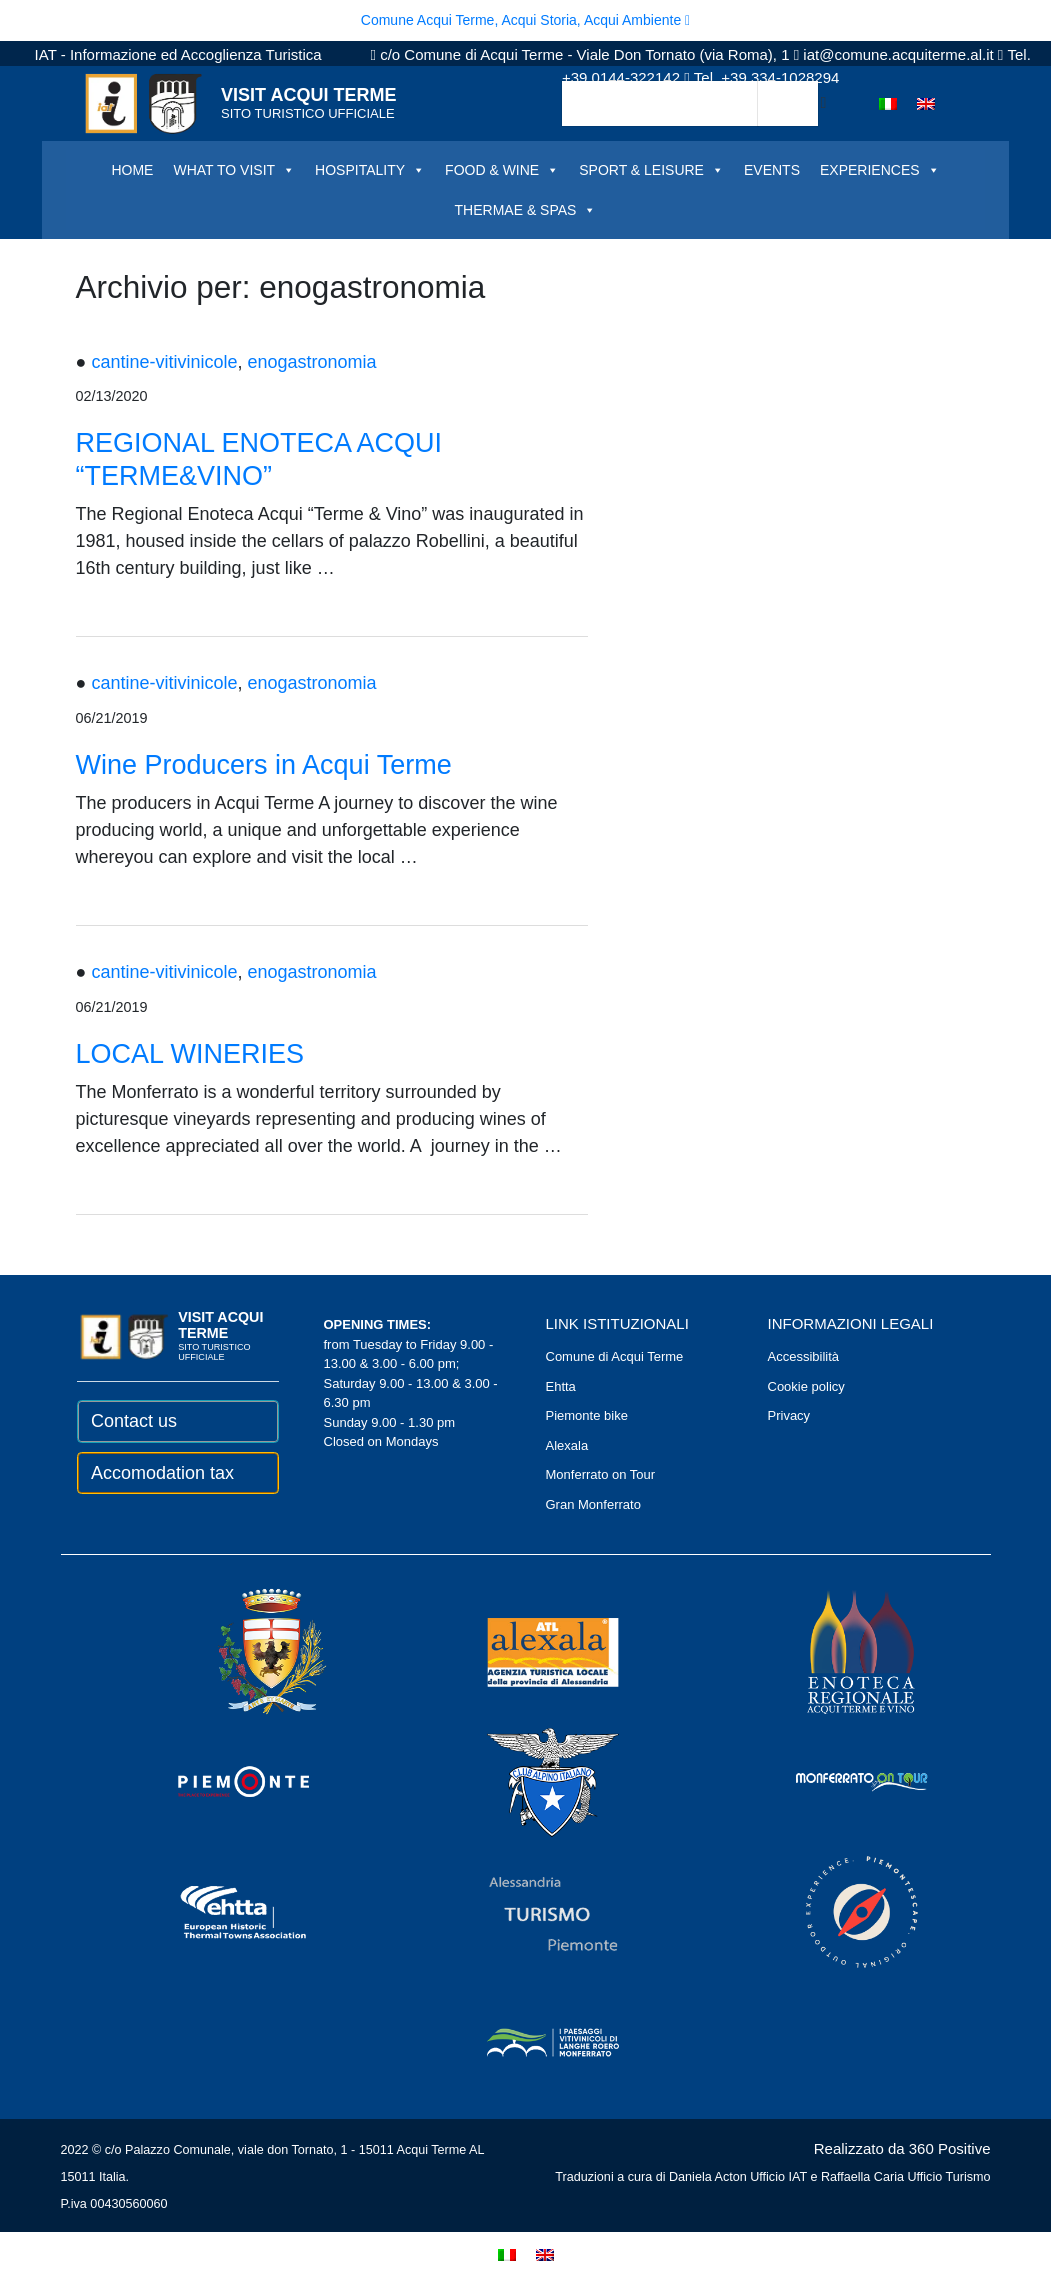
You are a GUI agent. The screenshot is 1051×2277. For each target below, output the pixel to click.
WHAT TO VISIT (234, 170)
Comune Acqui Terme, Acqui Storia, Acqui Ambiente (525, 20)
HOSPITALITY (370, 170)
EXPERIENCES (880, 170)
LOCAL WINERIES (190, 1054)
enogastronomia (311, 362)
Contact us (134, 1421)
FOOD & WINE (502, 170)
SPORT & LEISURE (651, 170)
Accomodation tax (162, 1473)
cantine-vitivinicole (164, 362)
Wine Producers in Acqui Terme (264, 765)
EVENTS (772, 170)
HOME (132, 170)
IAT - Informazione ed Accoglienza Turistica (178, 54)
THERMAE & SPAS (526, 210)
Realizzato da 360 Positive (902, 2148)
